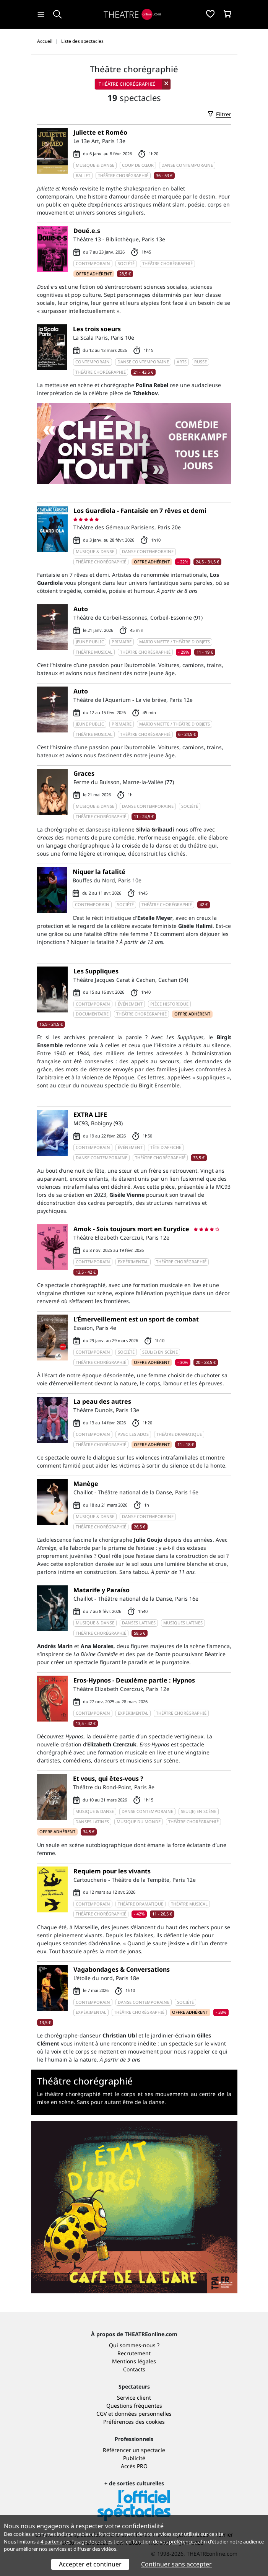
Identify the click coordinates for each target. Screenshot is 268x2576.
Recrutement (134, 2353)
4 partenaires (55, 2541)
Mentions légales (134, 2361)
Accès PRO (134, 2466)
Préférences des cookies (134, 2421)
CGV (101, 2413)
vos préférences (178, 2541)
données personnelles (143, 2413)
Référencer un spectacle (134, 2450)
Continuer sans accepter (176, 2564)
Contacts (134, 2369)
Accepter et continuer (90, 2564)
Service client (134, 2397)
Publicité (134, 2458)
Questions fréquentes (134, 2405)
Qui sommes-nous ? (134, 2345)
